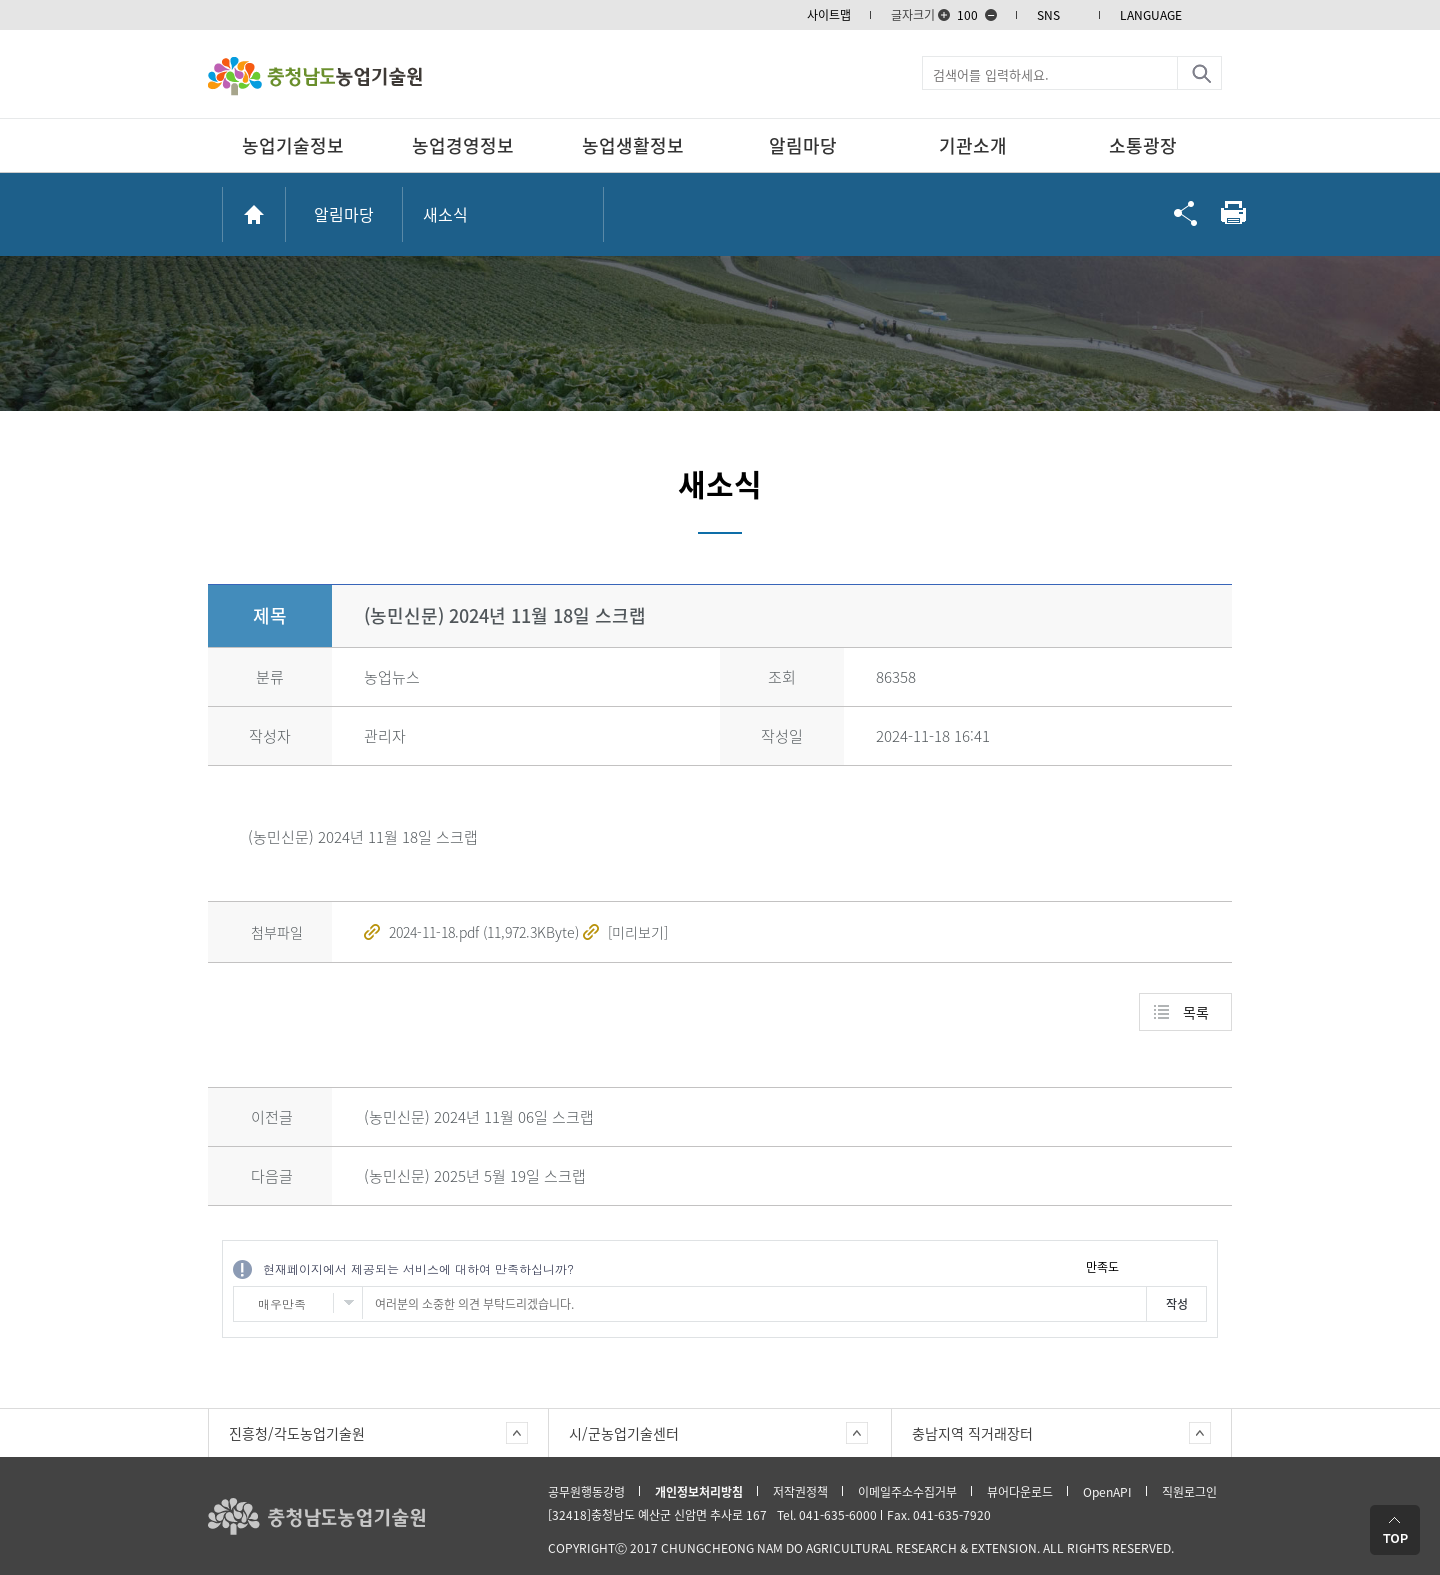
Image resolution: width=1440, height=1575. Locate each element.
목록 (1196, 1012)
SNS (1048, 15)
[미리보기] (638, 932)
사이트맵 (829, 15)
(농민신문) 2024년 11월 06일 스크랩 (479, 1117)
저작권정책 (800, 1492)
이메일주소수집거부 (907, 1492)
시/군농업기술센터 (624, 1433)
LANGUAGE (1151, 15)
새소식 (445, 214)
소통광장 (1143, 145)
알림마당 (803, 145)
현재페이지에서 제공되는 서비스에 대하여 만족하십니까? (418, 1268)
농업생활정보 (633, 145)
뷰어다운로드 (1020, 1492)
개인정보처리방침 (699, 1492)
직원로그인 (1189, 1492)
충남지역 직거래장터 (972, 1433)
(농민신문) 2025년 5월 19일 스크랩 (475, 1176)
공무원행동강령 (586, 1492)
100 (967, 15)
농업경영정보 (463, 145)
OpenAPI (1107, 1492)
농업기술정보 (293, 145)
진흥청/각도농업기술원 (297, 1433)
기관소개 (973, 145)
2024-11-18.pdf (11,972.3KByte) (484, 932)
